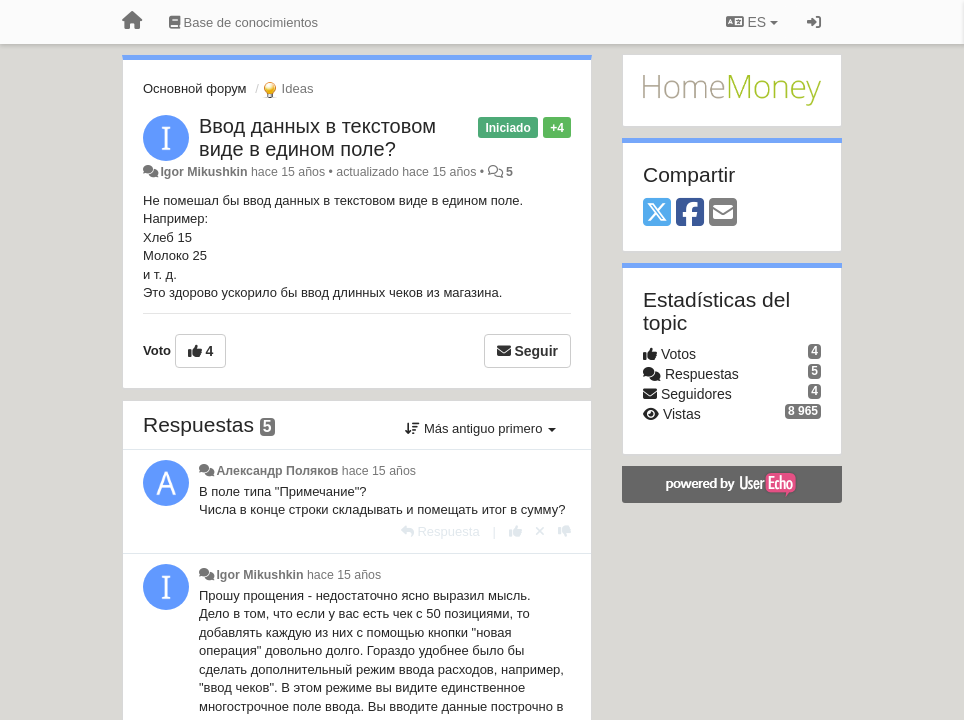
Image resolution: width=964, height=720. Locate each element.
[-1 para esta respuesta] (564, 531)
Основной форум (195, 88)
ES (752, 22)
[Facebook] (690, 213)
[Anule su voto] (540, 531)
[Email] (723, 213)
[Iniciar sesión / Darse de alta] (814, 22)
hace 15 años (379, 471)
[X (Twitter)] (657, 213)
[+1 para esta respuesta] (515, 531)
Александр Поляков (277, 471)
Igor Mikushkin (203, 172)
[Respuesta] (440, 531)
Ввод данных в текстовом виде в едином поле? (317, 137)
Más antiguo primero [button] (480, 428)
